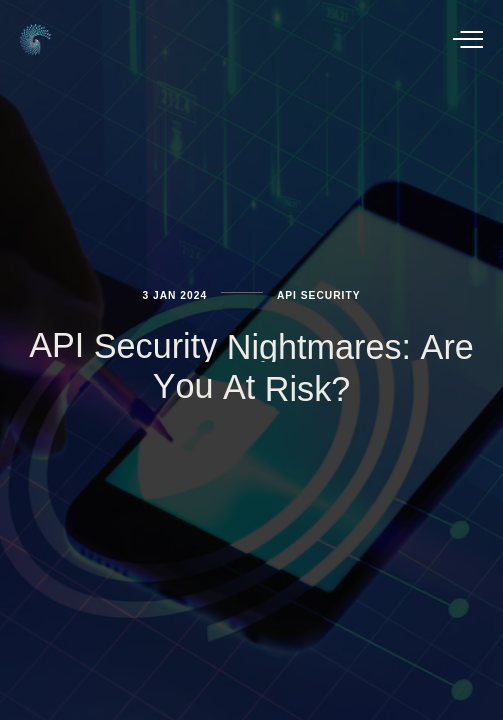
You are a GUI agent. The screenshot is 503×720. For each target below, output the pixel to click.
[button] (468, 39)
